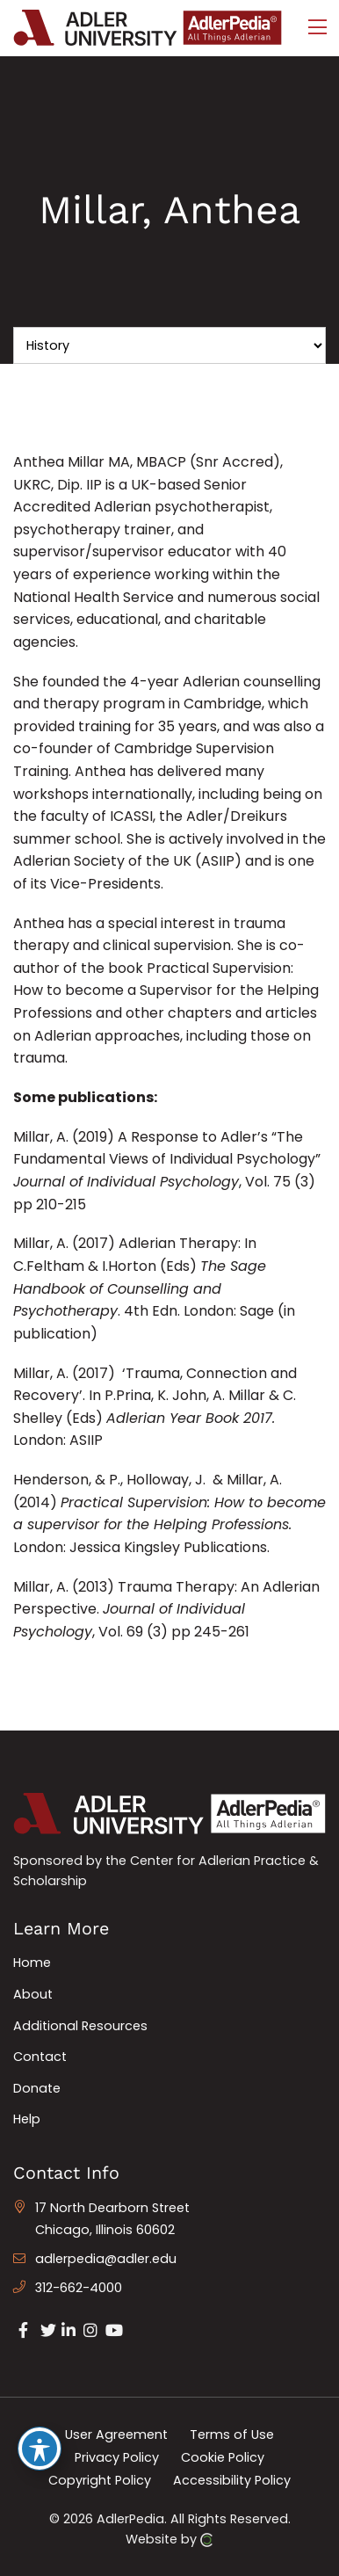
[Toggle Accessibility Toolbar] (39, 2448)
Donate (37, 2088)
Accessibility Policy (232, 2479)
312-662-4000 (78, 2288)
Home (32, 1962)
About (33, 1994)
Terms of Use (232, 2434)
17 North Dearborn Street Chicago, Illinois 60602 (112, 2219)
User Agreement (116, 2434)
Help (26, 2119)
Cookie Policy (222, 2457)
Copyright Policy (99, 2479)
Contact (40, 2056)
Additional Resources (80, 2026)
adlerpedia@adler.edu (106, 2259)
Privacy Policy (117, 2457)
